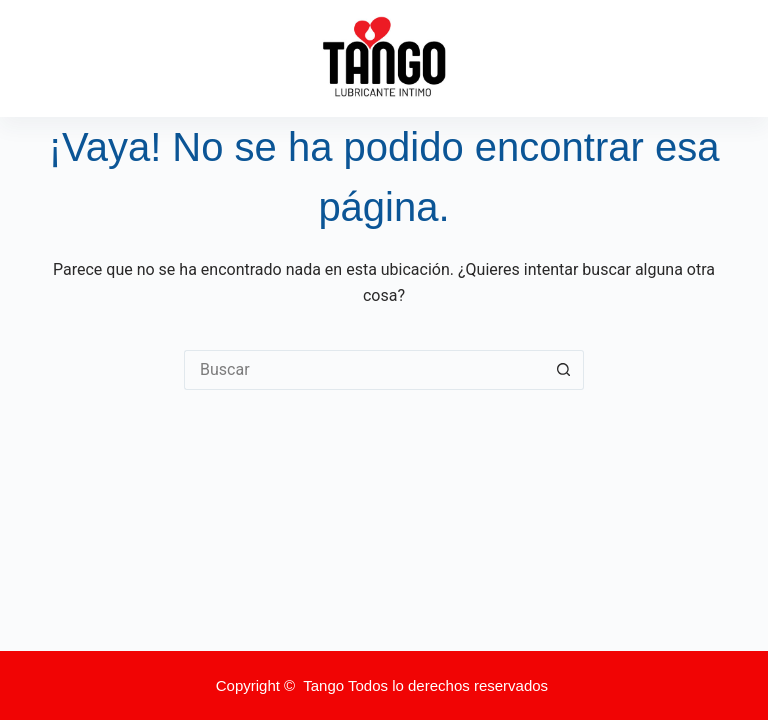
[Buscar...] (364, 370)
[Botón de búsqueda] (564, 370)
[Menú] (721, 59)
